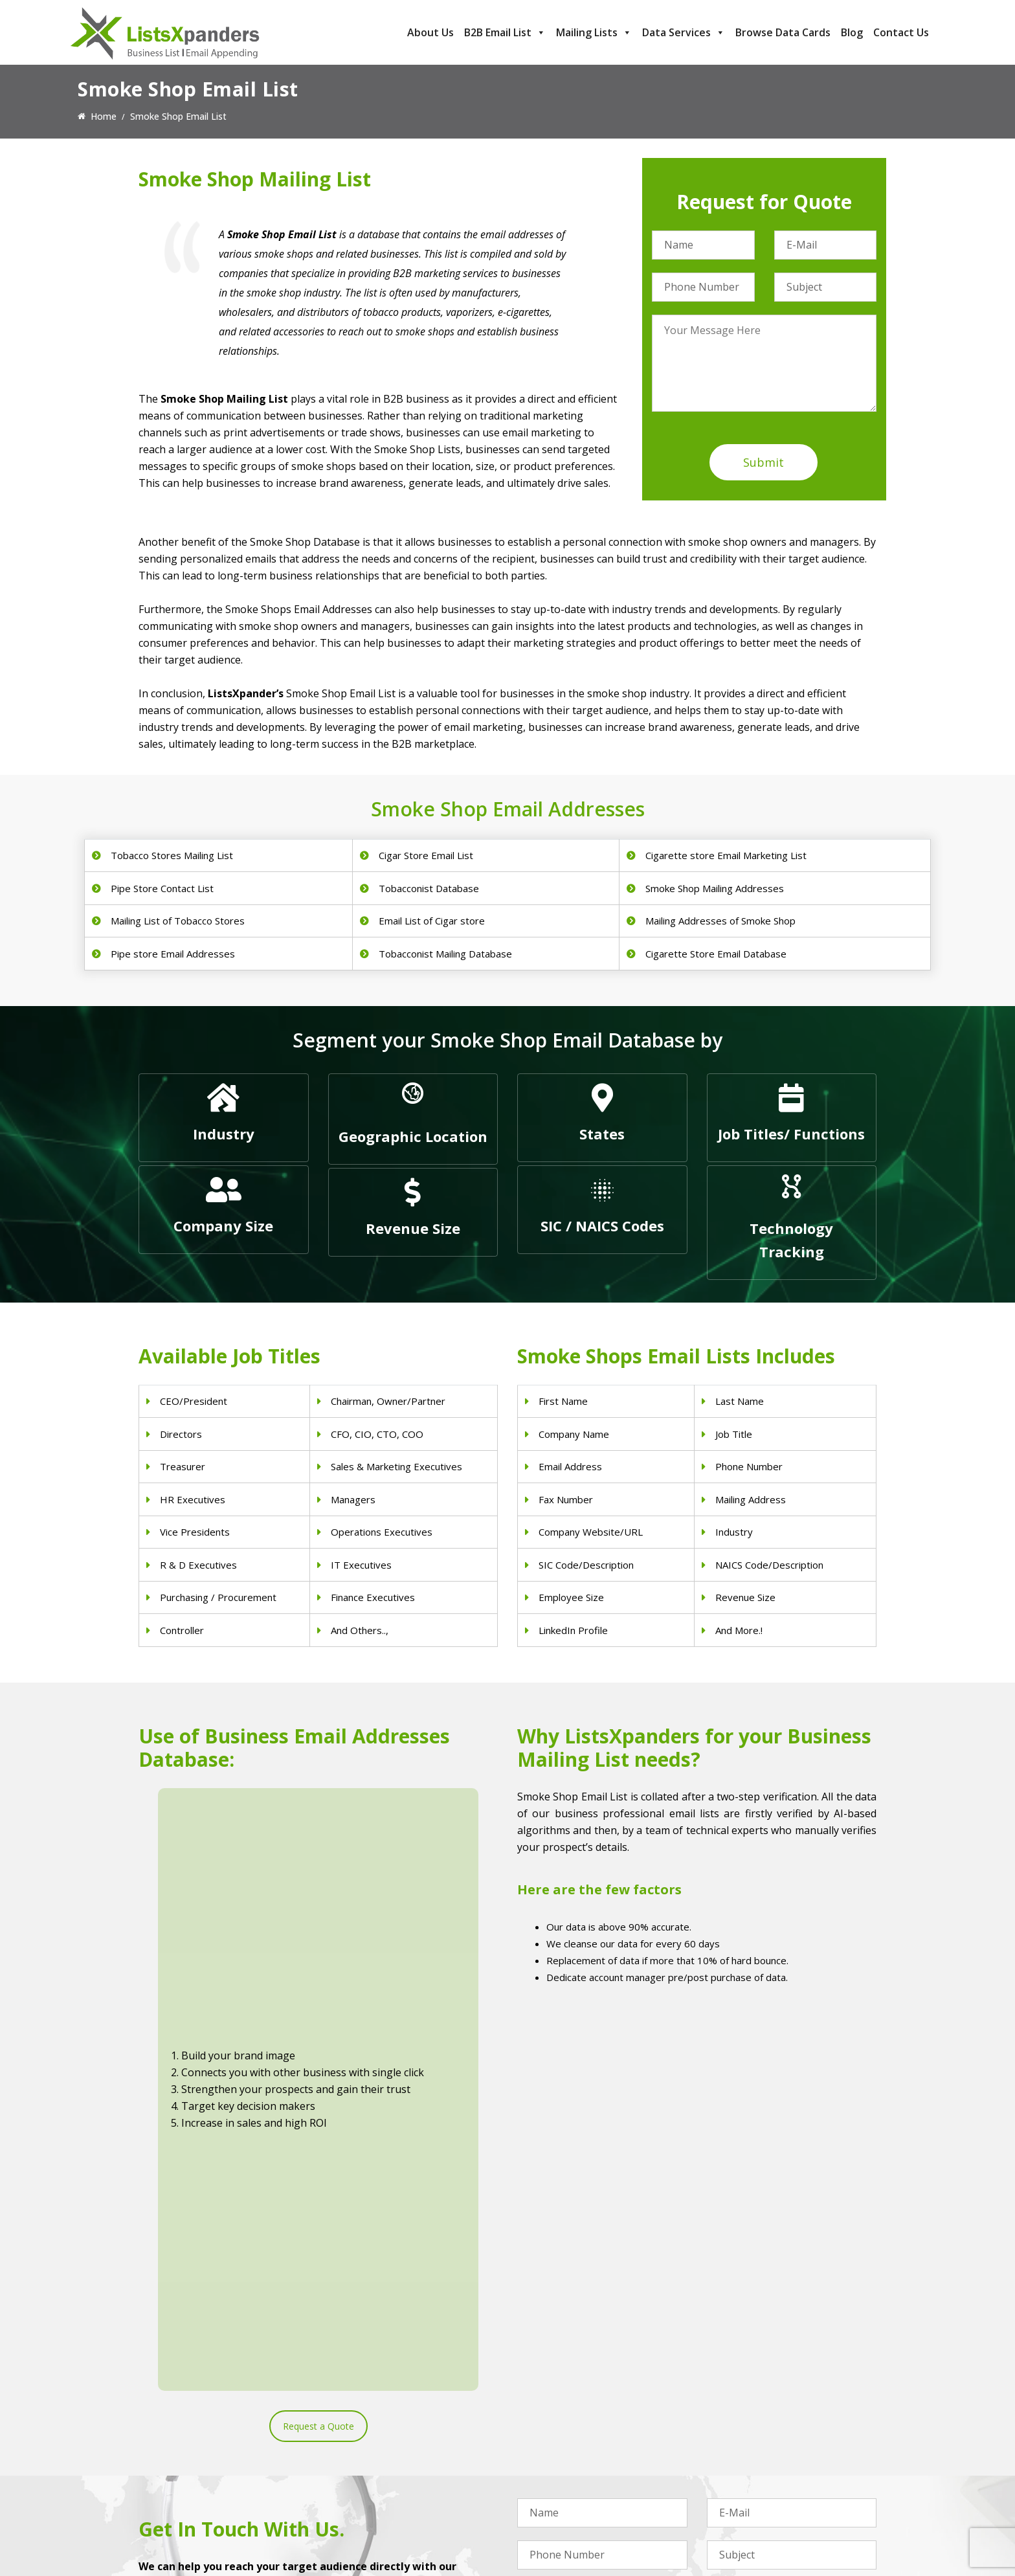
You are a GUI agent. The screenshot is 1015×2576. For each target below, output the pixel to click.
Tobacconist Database (429, 888)
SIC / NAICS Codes (602, 1225)
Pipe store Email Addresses (173, 953)
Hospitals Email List (369, 2484)
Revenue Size (413, 1228)
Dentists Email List (367, 2433)
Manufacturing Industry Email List (587, 2500)
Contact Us (901, 32)
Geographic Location (413, 1136)
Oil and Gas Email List (562, 2484)
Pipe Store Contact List (162, 888)
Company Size (223, 1225)
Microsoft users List (748, 2484)
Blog (852, 32)
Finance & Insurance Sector (574, 2467)
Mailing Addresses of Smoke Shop (720, 920)
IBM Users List (737, 2500)
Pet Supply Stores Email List (575, 2433)
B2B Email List (505, 32)
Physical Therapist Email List (387, 2467)
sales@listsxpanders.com (208, 2469)
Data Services (683, 32)
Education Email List (559, 2517)
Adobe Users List (742, 2433)
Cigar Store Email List (426, 855)
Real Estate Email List (562, 2450)
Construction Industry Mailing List (587, 2416)
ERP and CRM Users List (758, 2416)
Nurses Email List (364, 2517)
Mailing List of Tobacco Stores (178, 920)
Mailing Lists (594, 32)
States (602, 1133)
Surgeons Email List (369, 2500)
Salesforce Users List (751, 2467)
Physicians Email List (371, 2416)
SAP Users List (737, 2450)
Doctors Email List (366, 2450)
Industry (223, 1133)
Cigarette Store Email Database (715, 953)
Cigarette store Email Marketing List (726, 855)
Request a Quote (318, 1990)
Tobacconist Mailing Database (445, 953)
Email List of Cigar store (432, 920)
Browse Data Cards (783, 32)
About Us (430, 32)
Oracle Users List (742, 2517)
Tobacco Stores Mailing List (172, 855)
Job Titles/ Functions (791, 1133)
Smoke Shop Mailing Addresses (714, 888)
